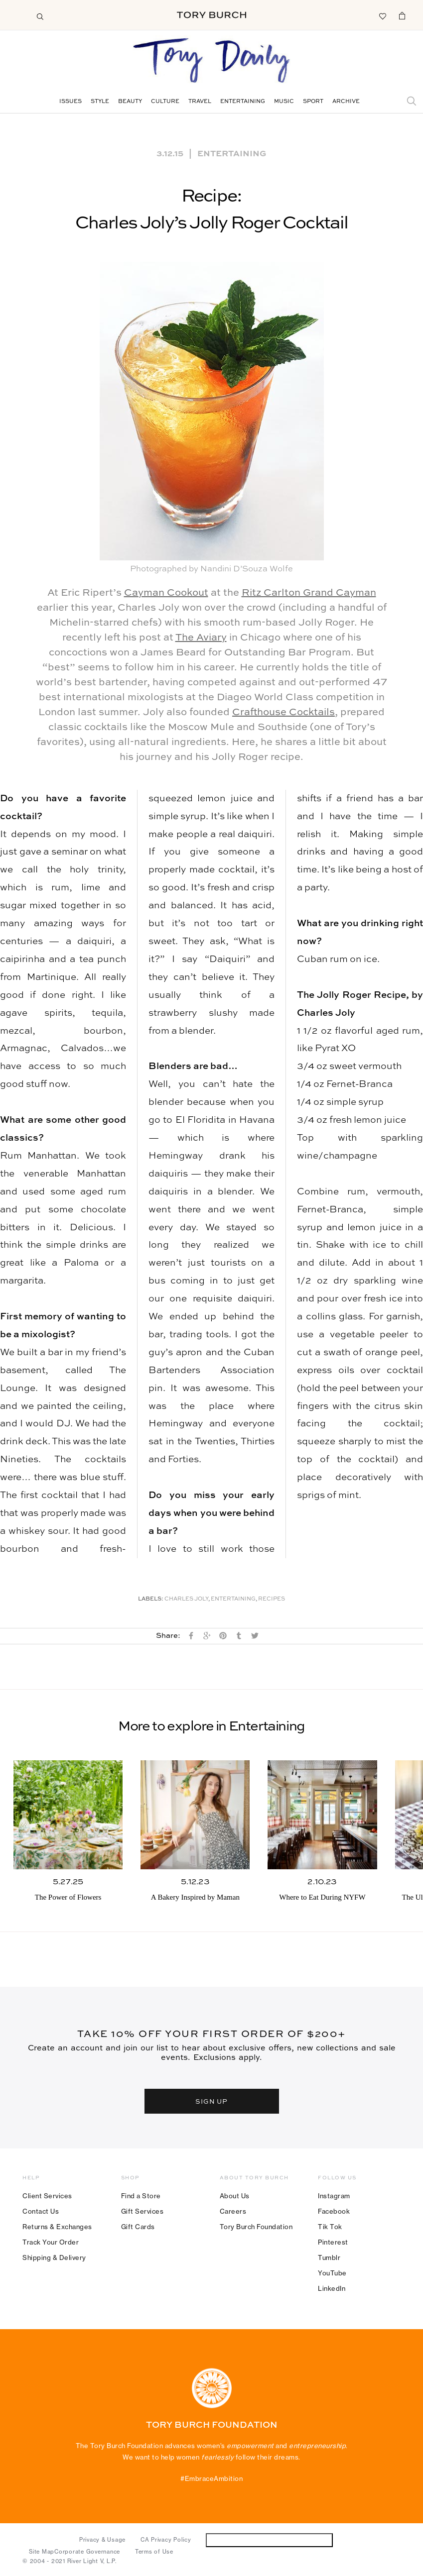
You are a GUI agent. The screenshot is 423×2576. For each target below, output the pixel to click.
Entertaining (242, 102)
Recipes (271, 1599)
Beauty (130, 102)
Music (284, 102)
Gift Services (142, 2211)
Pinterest (333, 2242)
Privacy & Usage (102, 2539)
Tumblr (329, 2257)
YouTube (332, 2273)
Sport (313, 102)
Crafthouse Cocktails (283, 713)
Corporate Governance (87, 2551)
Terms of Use (154, 2551)
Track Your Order (50, 2242)
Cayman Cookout (166, 593)
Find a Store (141, 2196)
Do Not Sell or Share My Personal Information (269, 2540)
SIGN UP (211, 2101)
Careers (233, 2211)
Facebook (334, 2211)
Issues (70, 102)
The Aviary (201, 638)
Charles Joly (186, 1599)
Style (100, 102)
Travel (199, 102)
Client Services (47, 2196)
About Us (235, 2196)
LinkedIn (331, 2288)
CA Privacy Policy (166, 2539)
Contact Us (40, 2211)
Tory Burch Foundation (256, 2227)
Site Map (41, 2551)
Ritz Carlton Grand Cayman (309, 593)
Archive (346, 102)
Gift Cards (138, 2227)
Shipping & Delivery (54, 2257)
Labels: (150, 1599)
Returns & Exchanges (57, 2227)
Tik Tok (330, 2227)
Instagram (334, 2196)
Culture (165, 102)
